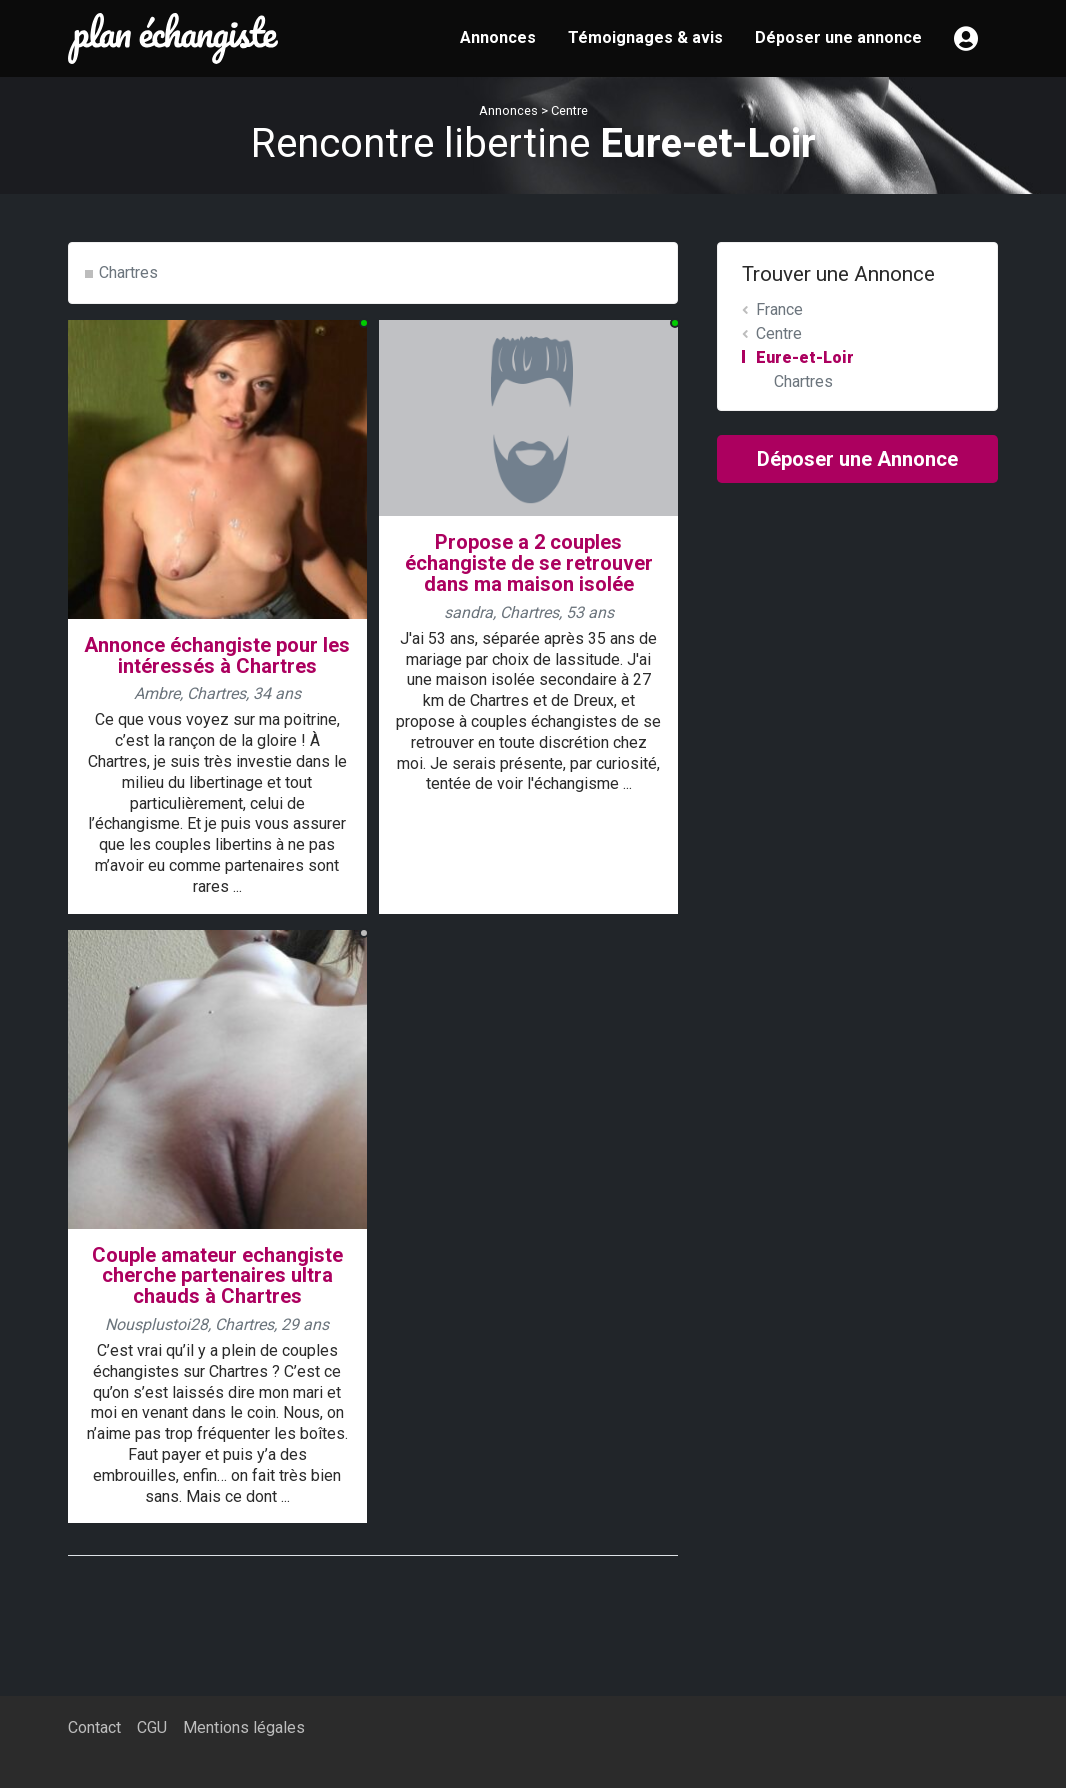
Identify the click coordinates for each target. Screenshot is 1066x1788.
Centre (569, 110)
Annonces (498, 37)
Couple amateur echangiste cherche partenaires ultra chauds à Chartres (217, 1276)
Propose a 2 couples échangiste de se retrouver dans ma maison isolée (529, 563)
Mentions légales (244, 1727)
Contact (94, 1727)
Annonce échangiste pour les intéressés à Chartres (217, 655)
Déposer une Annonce (857, 459)
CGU (152, 1727)
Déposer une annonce (838, 37)
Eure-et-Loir (805, 357)
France (779, 309)
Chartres (128, 272)
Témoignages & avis (645, 37)
